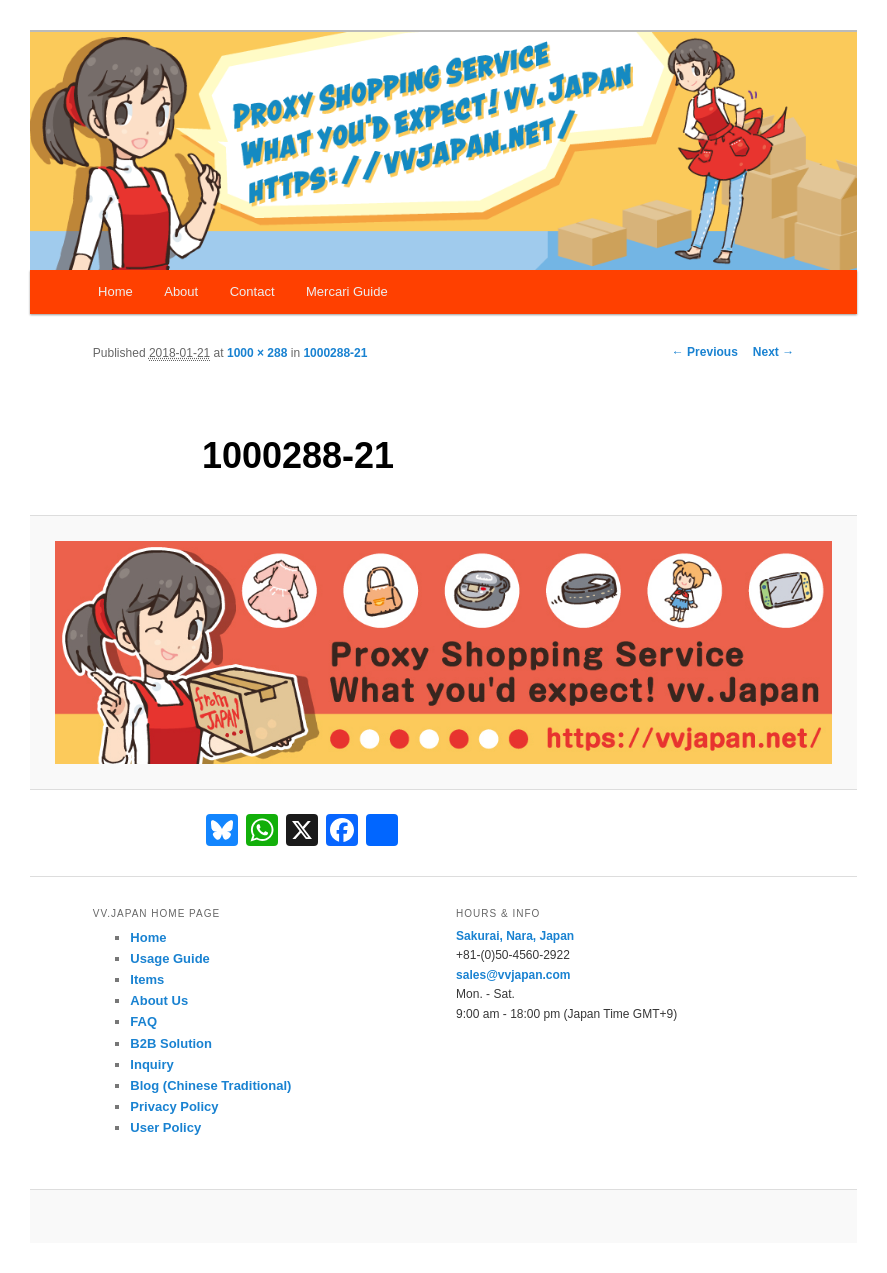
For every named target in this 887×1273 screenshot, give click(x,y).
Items (147, 979)
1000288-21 (335, 353)
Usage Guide (169, 958)
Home (115, 291)
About (181, 291)
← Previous (705, 352)
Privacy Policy (174, 1106)
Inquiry (151, 1064)
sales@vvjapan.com (513, 975)
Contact (252, 291)
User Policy (165, 1127)
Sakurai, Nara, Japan (515, 936)
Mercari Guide (347, 291)
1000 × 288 (257, 353)
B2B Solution (171, 1043)
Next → (773, 352)
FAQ (143, 1021)
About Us (159, 1000)
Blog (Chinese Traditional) (210, 1085)
